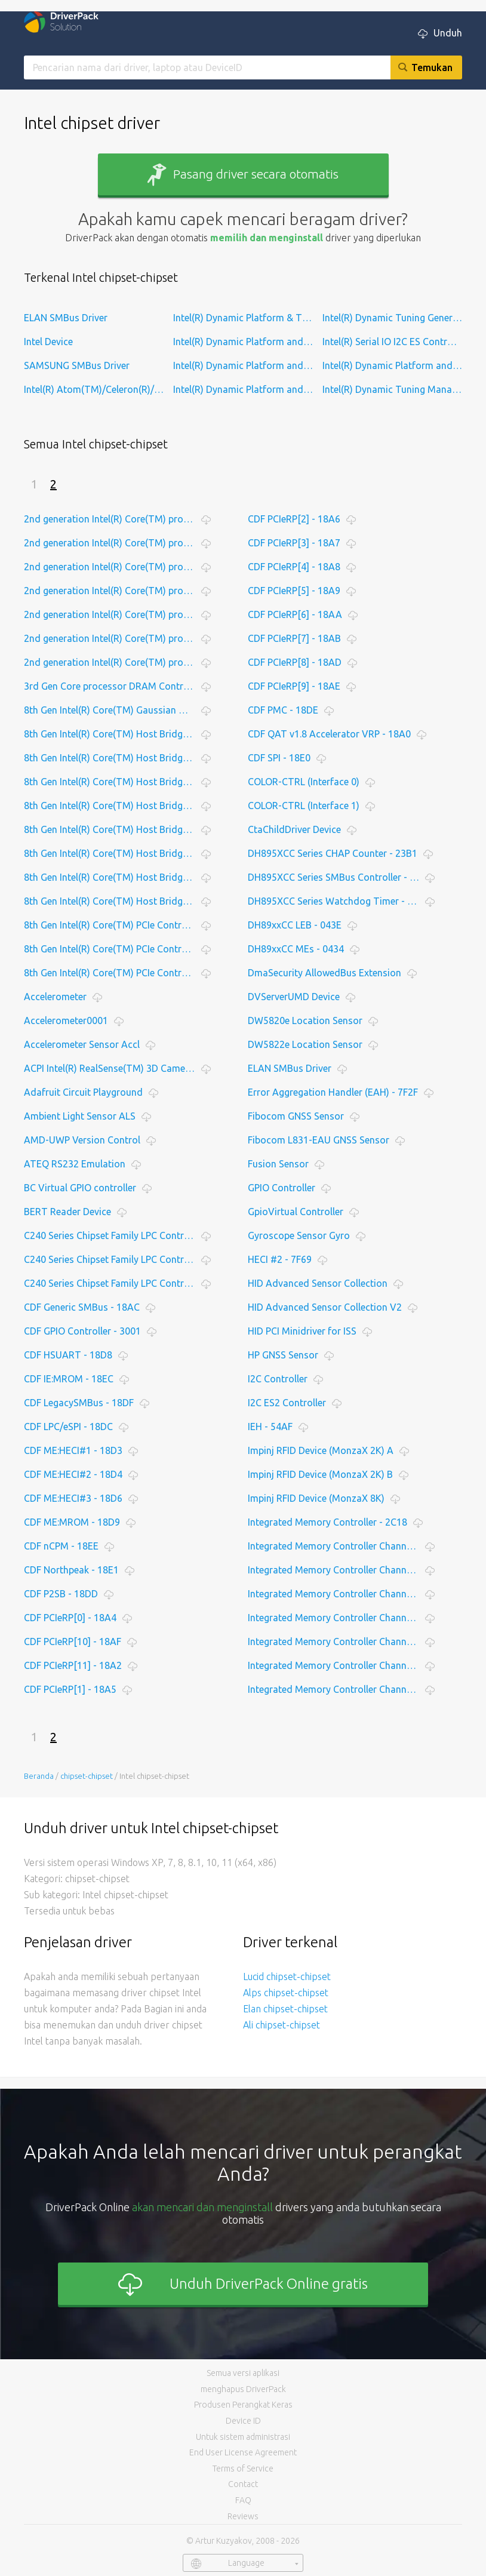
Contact (243, 2484)
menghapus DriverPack (243, 2389)
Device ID (243, 2421)
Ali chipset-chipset (281, 2024)
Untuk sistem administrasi (243, 2437)
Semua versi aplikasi (243, 2373)
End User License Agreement (243, 2452)
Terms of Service (243, 2468)
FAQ (243, 2500)
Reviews (243, 2516)
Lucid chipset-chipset (287, 1976)
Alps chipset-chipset (285, 1992)
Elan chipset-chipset (285, 2008)
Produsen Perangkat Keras (243, 2404)
